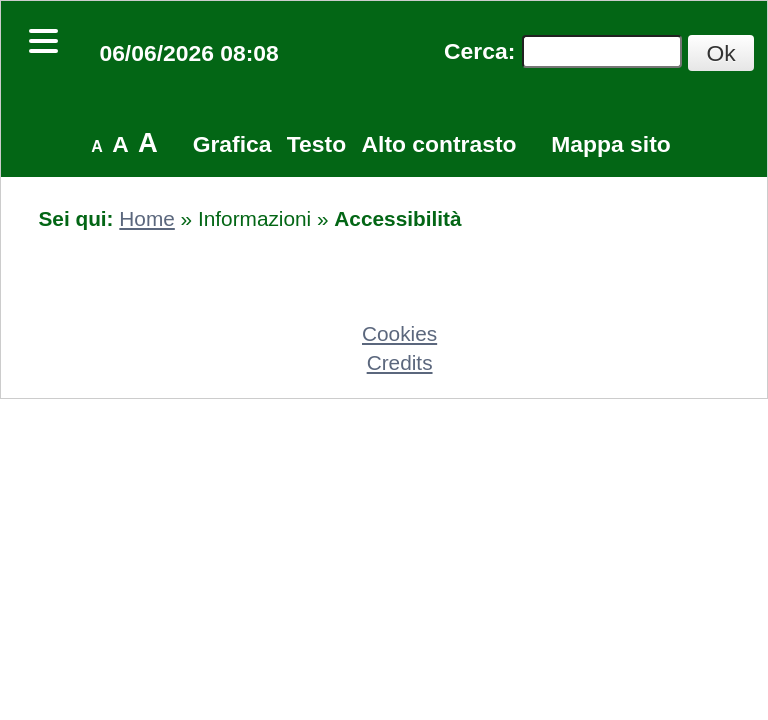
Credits (400, 362)
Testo (316, 144)
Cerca (476, 51)
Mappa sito (610, 144)
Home (146, 218)
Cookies (399, 333)
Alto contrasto (439, 144)
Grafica (232, 144)
